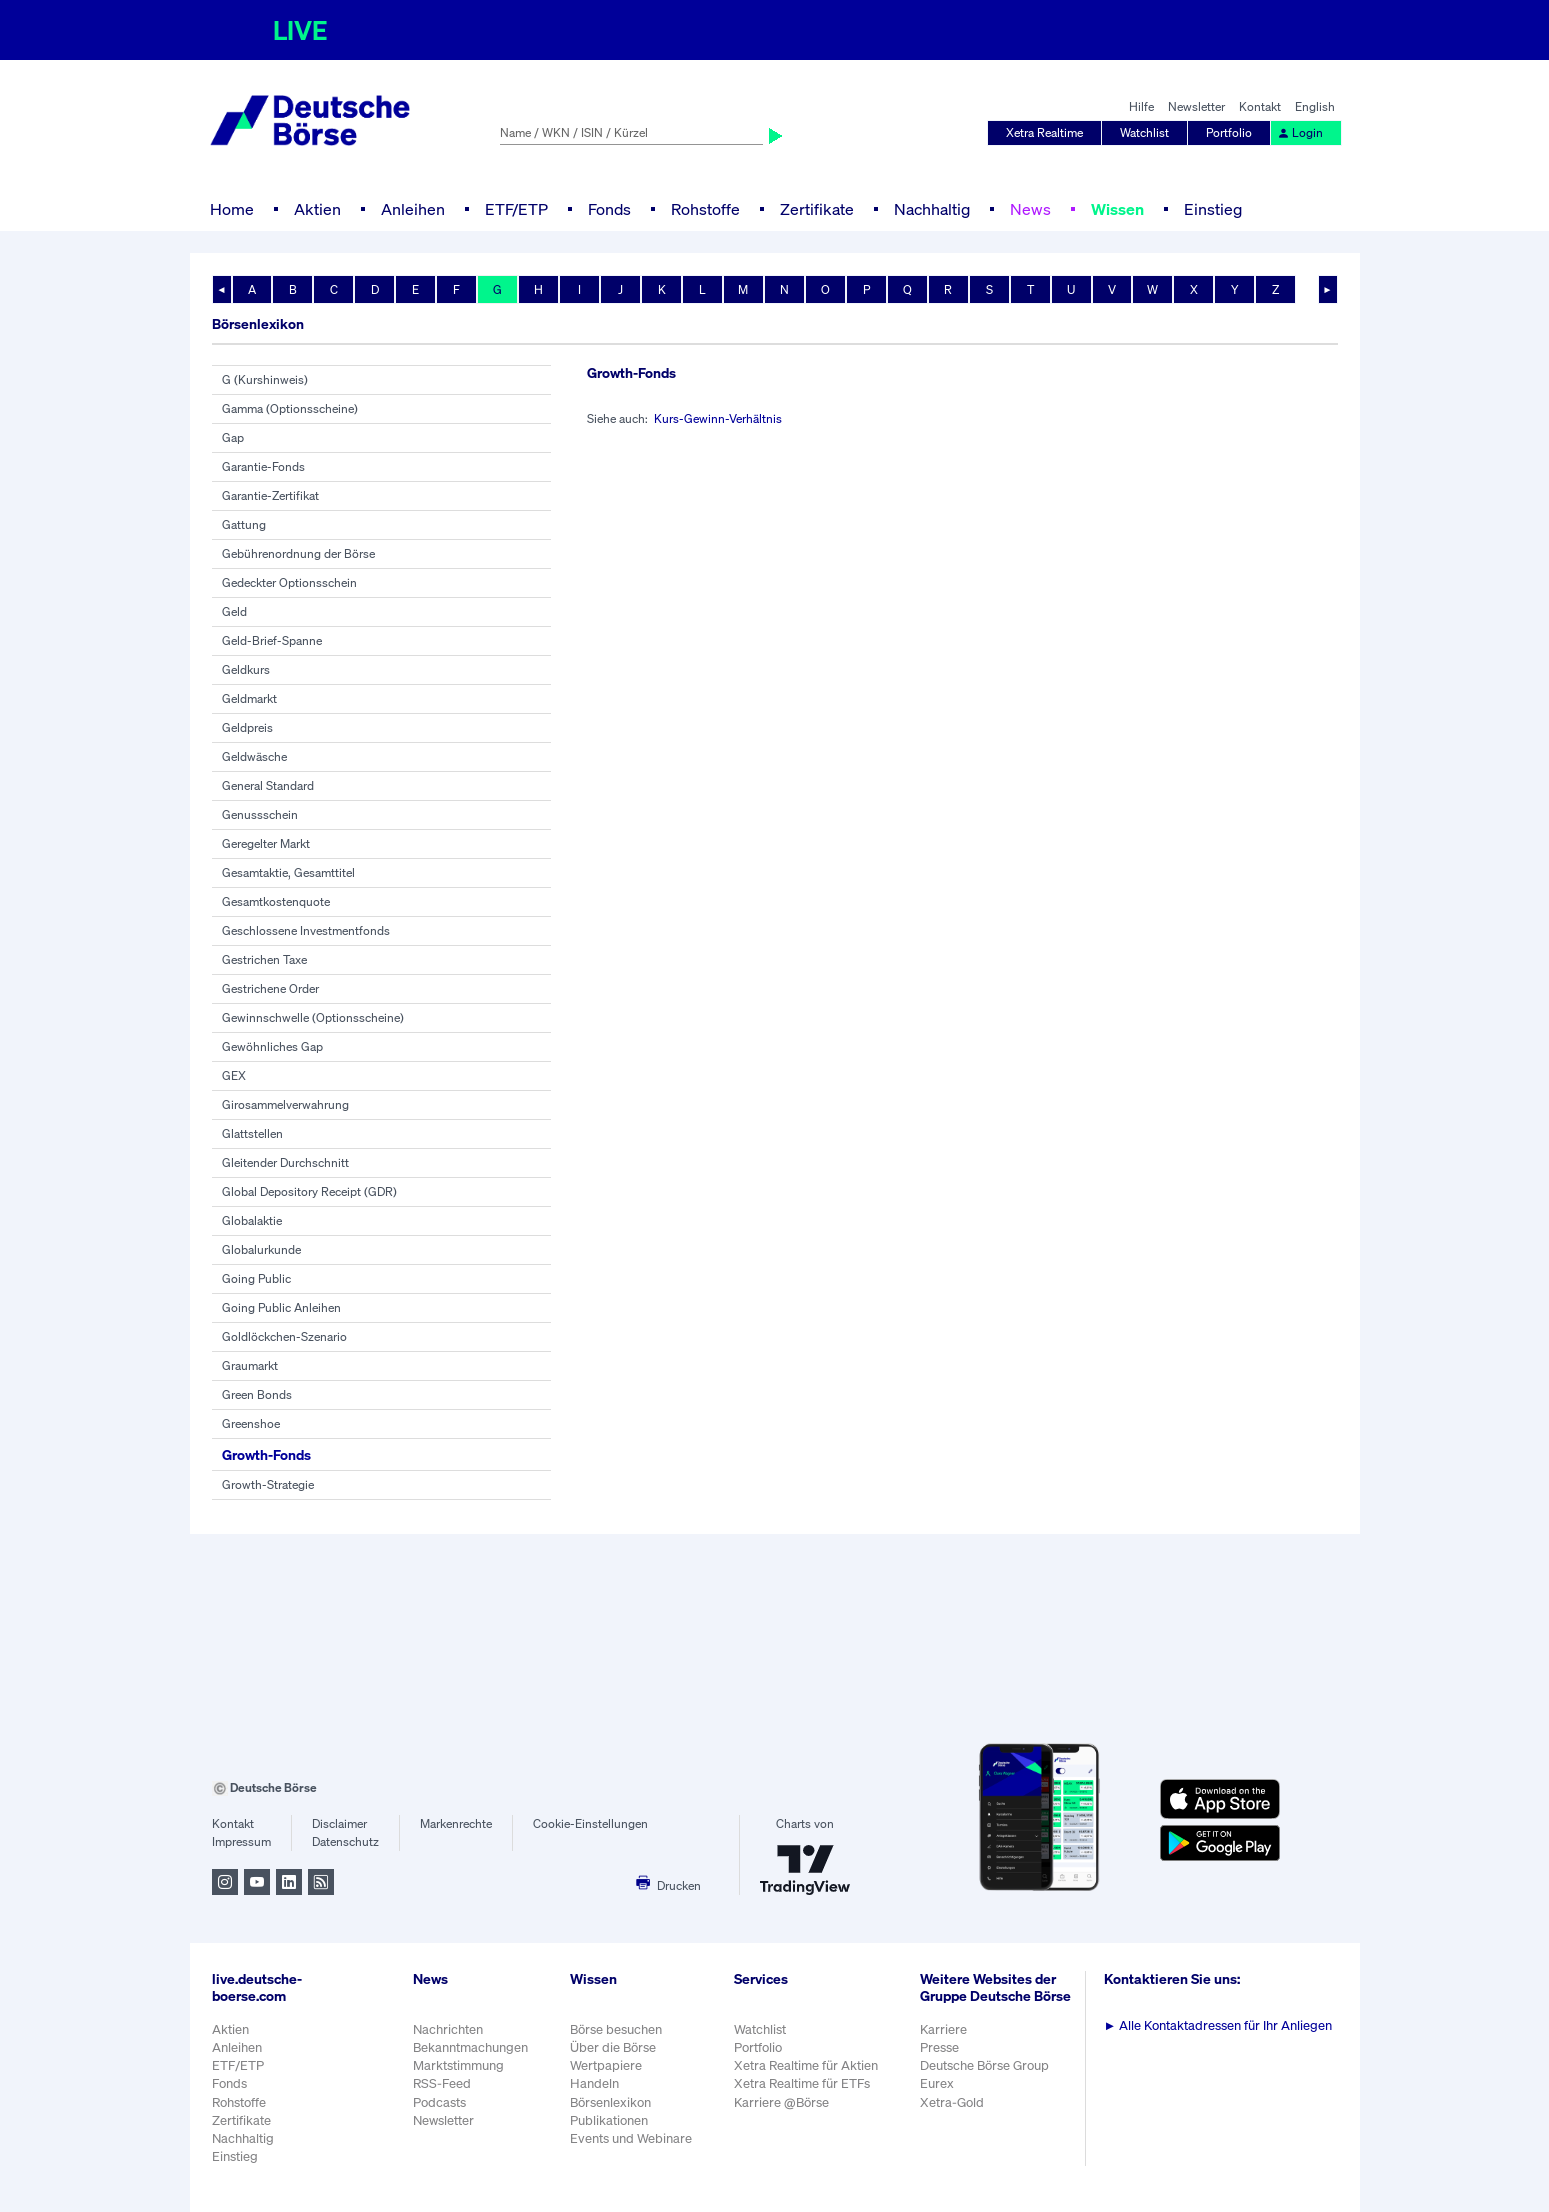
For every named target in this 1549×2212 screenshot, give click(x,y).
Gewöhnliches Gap (272, 1046)
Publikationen (609, 2120)
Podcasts (439, 2102)
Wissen (1117, 209)
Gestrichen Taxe (264, 959)
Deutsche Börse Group (984, 2065)
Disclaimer (339, 1823)
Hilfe (1141, 106)
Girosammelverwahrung (285, 1104)
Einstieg (1213, 209)
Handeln (594, 2083)
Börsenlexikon (610, 2102)
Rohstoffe (705, 209)
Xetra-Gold (952, 2102)
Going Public (256, 1278)
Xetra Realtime (1044, 132)
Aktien (317, 209)
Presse (939, 2047)
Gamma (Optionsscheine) (290, 408)
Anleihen (413, 209)
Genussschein (260, 814)
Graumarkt (250, 1365)
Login (1300, 132)
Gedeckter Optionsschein (289, 582)
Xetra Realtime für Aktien (806, 2065)
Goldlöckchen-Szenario (284, 1336)
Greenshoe (251, 1423)
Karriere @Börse (781, 2102)
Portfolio (1229, 132)
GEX (234, 1075)
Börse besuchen (616, 2029)
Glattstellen (252, 1133)
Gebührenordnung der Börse (298, 553)
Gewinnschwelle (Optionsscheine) (313, 1017)
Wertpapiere (606, 2065)
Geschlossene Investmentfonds (306, 930)
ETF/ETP (516, 209)
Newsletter (1196, 106)
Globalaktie (252, 1220)
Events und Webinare (631, 2138)
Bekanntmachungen (470, 2047)
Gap (233, 437)
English (1315, 106)
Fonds (609, 209)
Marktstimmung (458, 2065)
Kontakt (1260, 106)
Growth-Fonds (266, 1454)
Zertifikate (817, 209)
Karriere (943, 2029)
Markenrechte (456, 1823)
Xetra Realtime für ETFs (802, 2083)
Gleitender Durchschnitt (285, 1162)
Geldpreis (247, 727)
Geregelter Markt (266, 843)
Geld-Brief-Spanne (272, 640)
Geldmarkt (249, 698)
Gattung (244, 524)
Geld (234, 611)
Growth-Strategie (268, 1484)
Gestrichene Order (270, 988)
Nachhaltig (932, 209)
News (1030, 209)
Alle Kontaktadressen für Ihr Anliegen (1218, 2025)
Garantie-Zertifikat (270, 495)
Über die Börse (613, 2047)
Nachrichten (448, 2029)
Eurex (937, 2083)
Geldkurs (246, 669)
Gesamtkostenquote (276, 901)
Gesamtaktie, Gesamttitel (288, 872)
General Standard (268, 785)
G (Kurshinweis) (265, 379)
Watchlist (1144, 132)
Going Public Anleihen (281, 1307)
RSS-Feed (442, 2083)
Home (232, 209)
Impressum (241, 1841)
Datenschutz (345, 1841)
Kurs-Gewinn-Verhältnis (718, 418)
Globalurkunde (261, 1249)
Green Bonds (257, 1394)
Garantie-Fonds (263, 466)
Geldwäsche (254, 756)
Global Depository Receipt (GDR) (309, 1191)
